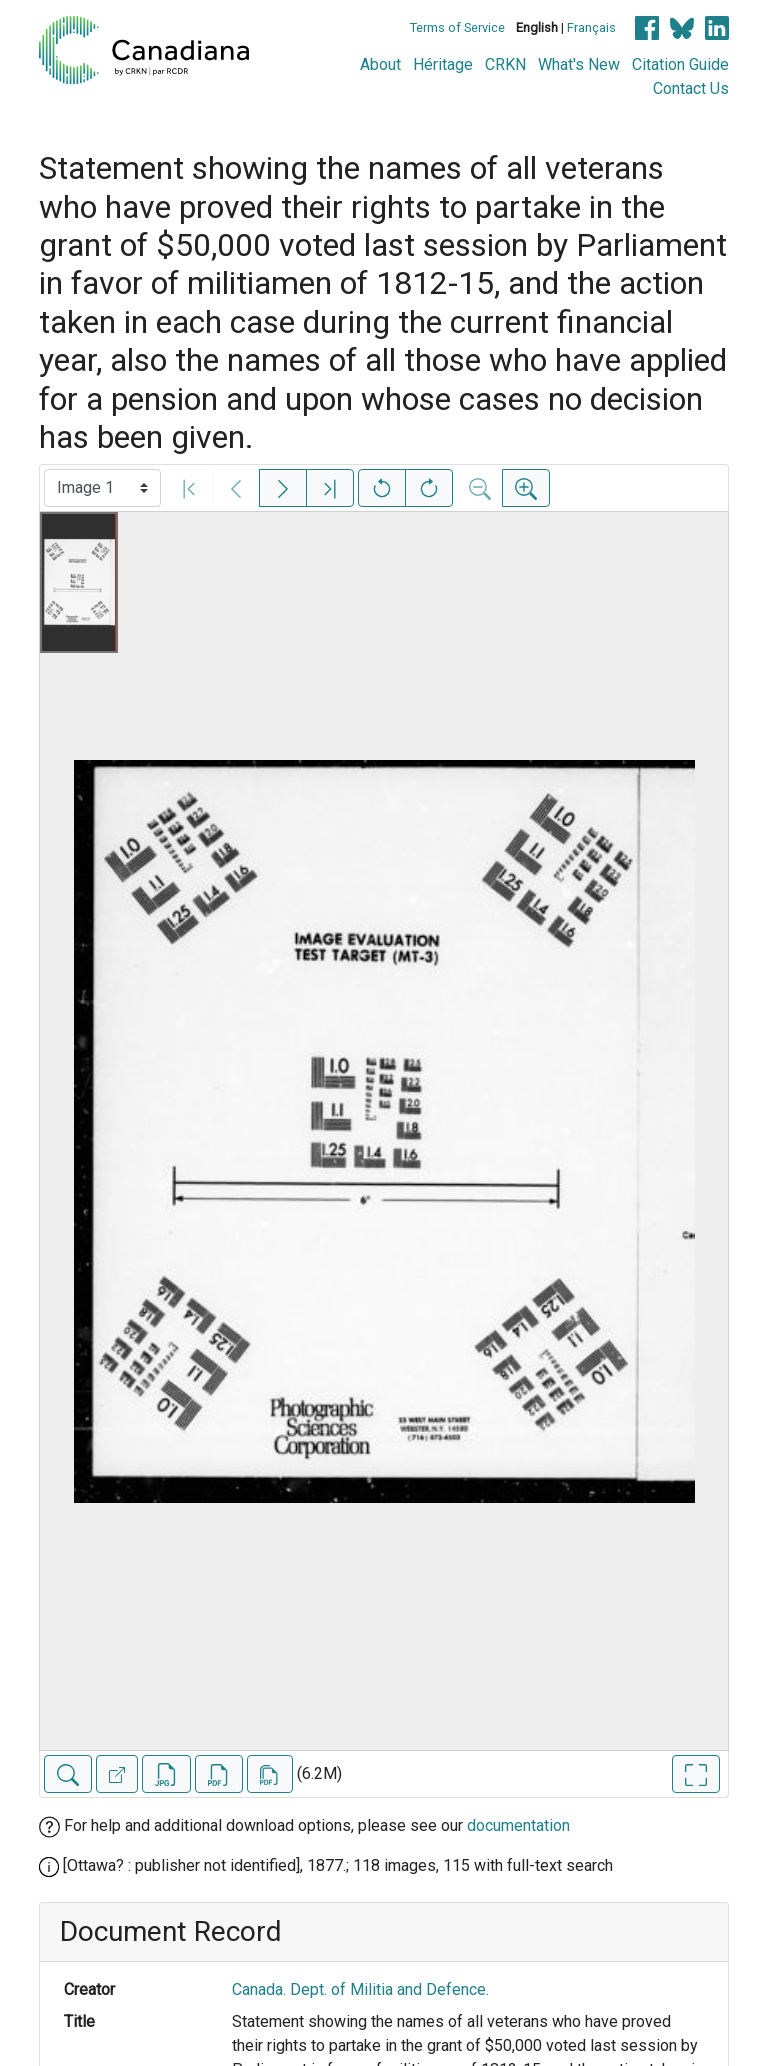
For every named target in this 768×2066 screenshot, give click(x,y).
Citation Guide (680, 64)
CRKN (505, 64)
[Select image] (102, 488)
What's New (579, 64)
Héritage (443, 64)
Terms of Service (457, 27)
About (380, 64)
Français (591, 27)
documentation (518, 1825)
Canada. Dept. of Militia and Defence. (360, 1989)
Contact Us (691, 88)
